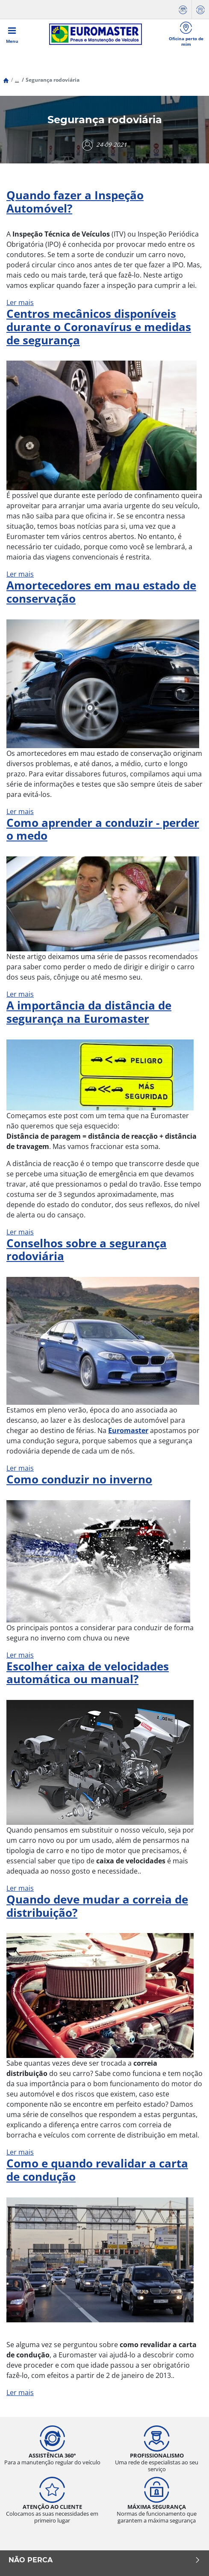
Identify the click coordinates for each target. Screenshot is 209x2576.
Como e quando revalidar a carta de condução (97, 2170)
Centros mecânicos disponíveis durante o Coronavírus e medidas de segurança (98, 326)
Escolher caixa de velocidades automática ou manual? (87, 1673)
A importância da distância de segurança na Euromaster (88, 1012)
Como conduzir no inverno (79, 1479)
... (17, 79)
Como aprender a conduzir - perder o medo (102, 829)
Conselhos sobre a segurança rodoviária (86, 1250)
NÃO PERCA (104, 2560)
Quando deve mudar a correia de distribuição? (97, 1906)
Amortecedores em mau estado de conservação (101, 592)
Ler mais (20, 302)
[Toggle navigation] (12, 34)
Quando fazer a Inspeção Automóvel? (75, 202)
